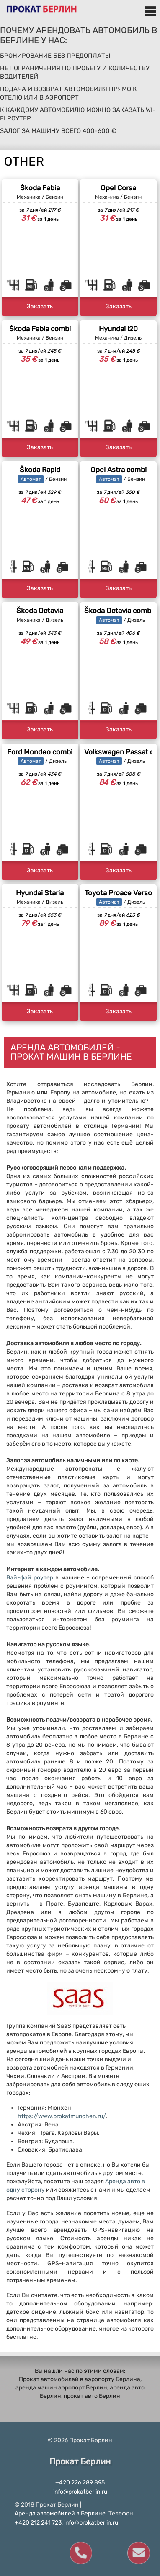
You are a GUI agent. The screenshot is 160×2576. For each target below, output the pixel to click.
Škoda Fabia (40, 188)
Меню (150, 11)
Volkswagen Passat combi (118, 752)
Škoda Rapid (40, 469)
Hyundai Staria (40, 893)
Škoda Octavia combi (118, 610)
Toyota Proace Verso (118, 893)
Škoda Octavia (39, 610)
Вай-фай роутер (29, 1577)
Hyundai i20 (118, 329)
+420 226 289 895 (80, 2482)
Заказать (40, 306)
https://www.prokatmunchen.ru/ (62, 2116)
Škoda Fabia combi (40, 329)
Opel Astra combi (118, 469)
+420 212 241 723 (38, 2522)
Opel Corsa (118, 188)
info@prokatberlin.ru (80, 2491)
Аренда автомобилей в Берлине (60, 2513)
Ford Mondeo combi (39, 752)
